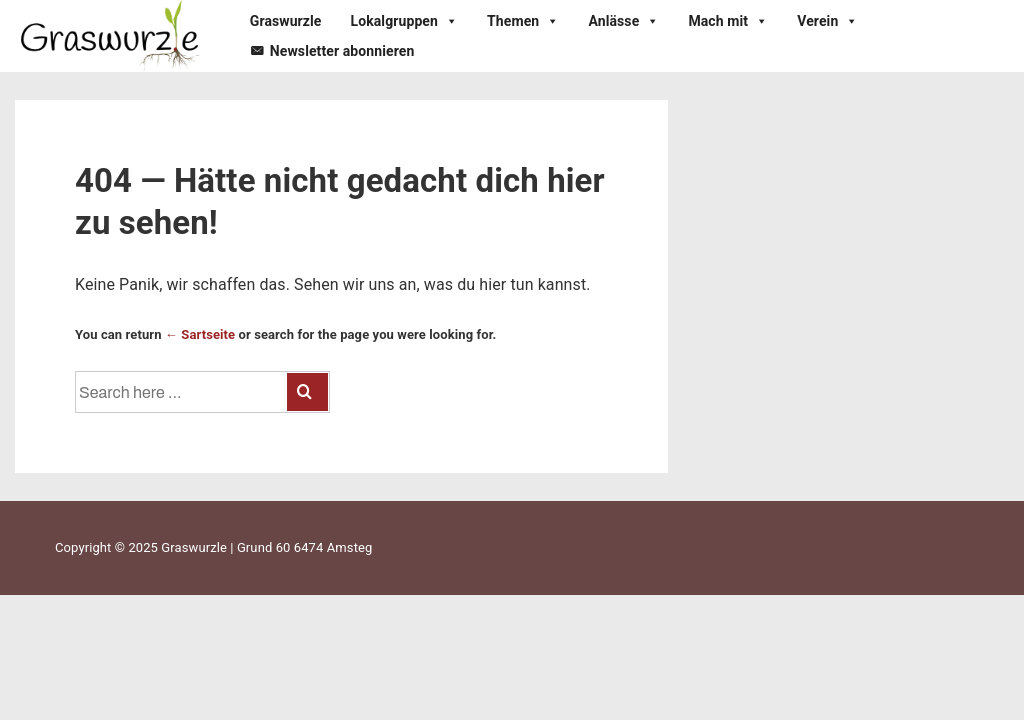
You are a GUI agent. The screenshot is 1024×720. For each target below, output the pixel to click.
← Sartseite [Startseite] (200, 334)
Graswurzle (286, 21)
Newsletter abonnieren (342, 51)
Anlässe (623, 21)
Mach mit (728, 21)
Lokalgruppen (405, 21)
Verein (827, 21)
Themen (523, 21)
